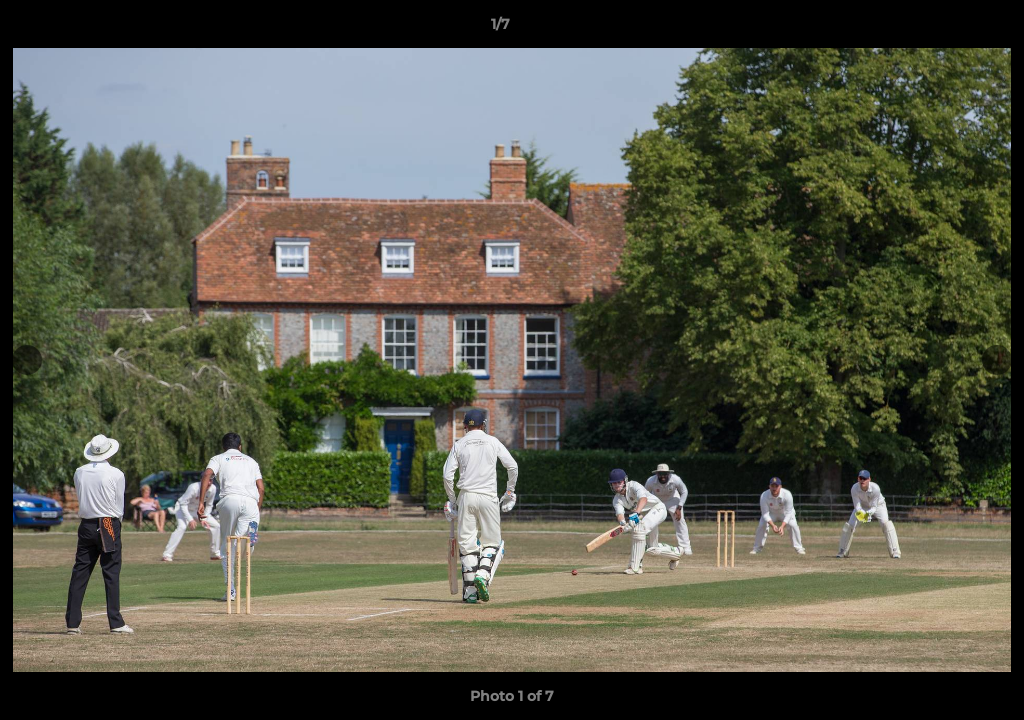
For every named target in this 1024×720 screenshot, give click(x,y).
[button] (940, 29)
